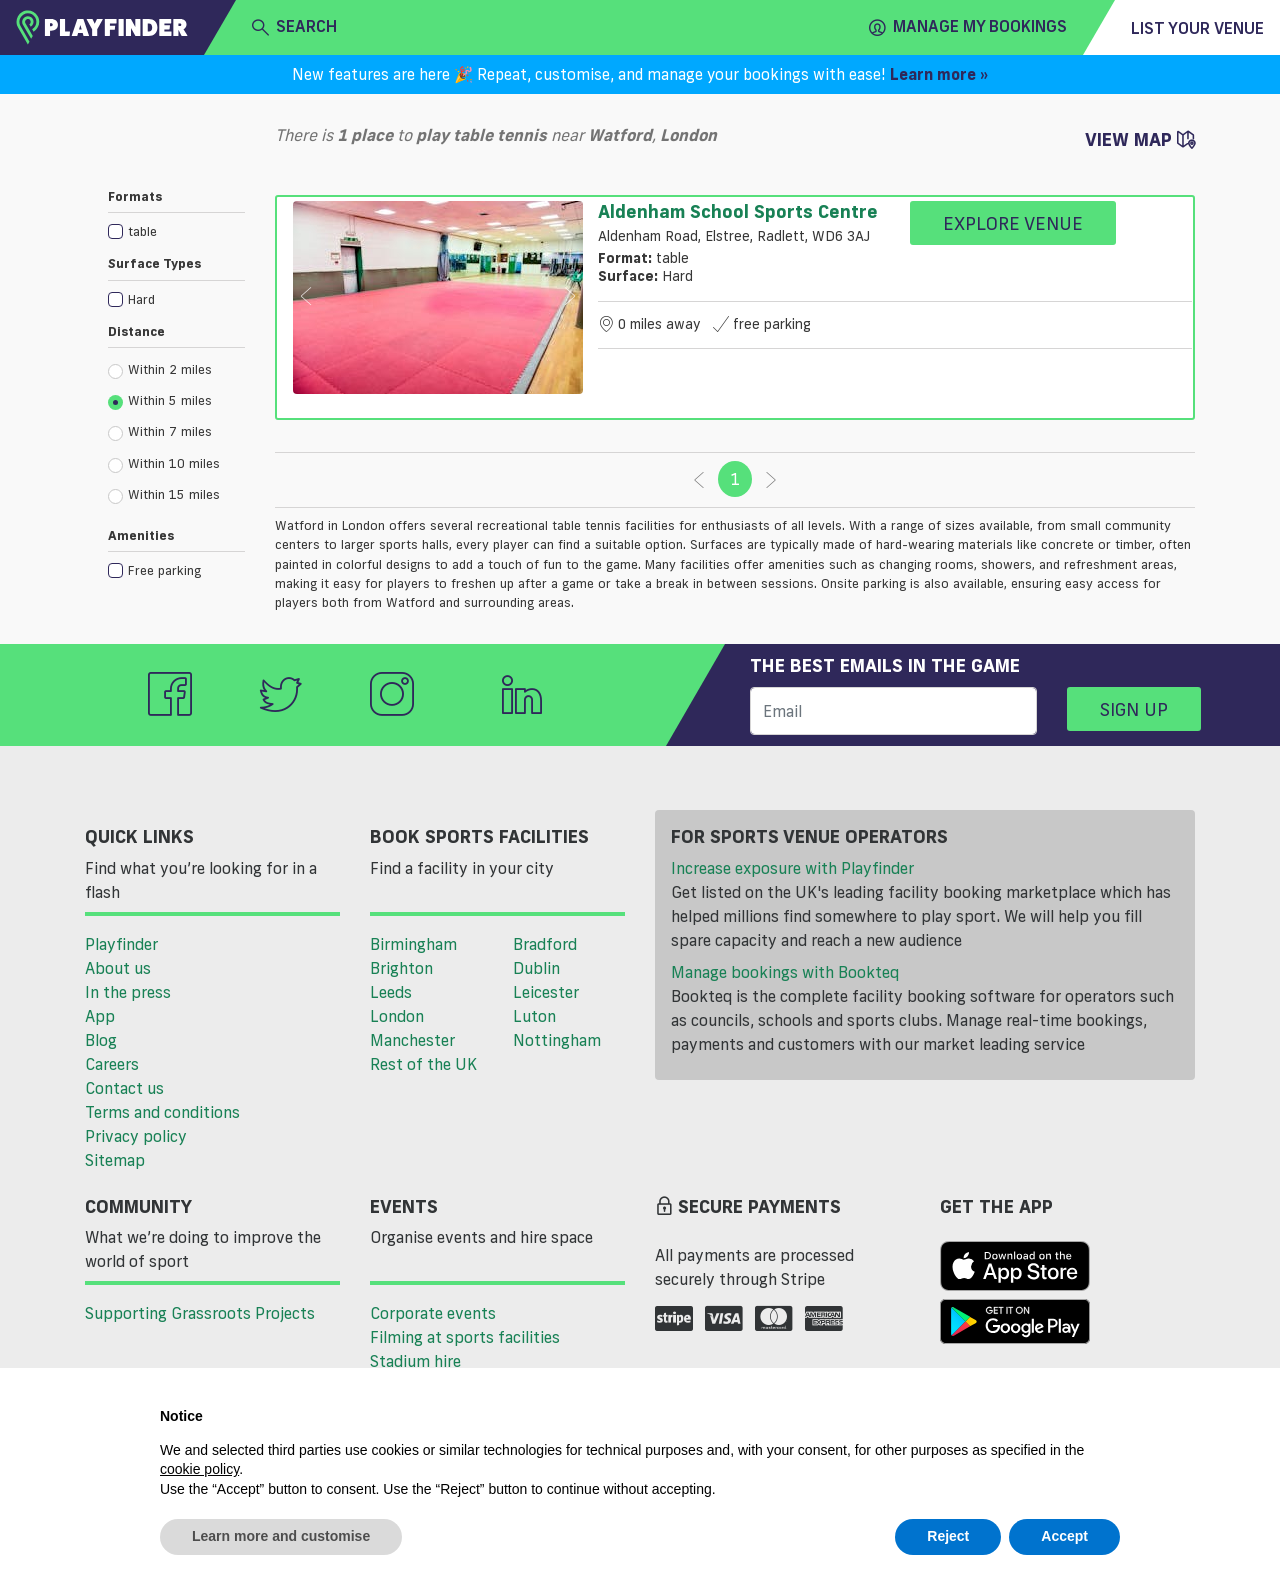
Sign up (1134, 709)
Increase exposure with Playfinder (792, 868)
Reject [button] (948, 1536)
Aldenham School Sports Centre (738, 211)
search (294, 27)
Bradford (545, 944)
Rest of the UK (423, 1064)
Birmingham (413, 944)
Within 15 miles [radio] (164, 495)
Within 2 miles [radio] (160, 370)
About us (118, 968)
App (100, 1016)
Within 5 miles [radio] (160, 401)
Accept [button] (1064, 1536)
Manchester (412, 1040)
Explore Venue (1013, 223)
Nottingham (557, 1040)
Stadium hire (415, 1361)
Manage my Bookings (968, 27)
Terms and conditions (162, 1112)
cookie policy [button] (199, 1469)
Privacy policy (136, 1136)
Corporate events (433, 1313)
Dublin (536, 968)
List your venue (1197, 28)
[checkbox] (176, 230)
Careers (112, 1064)
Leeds (391, 992)
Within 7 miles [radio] (160, 432)
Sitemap (115, 1160)
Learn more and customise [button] (281, 1536)
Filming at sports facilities (465, 1337)
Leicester (546, 992)
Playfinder (121, 944)
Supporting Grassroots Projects (200, 1313)
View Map (1140, 139)
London (397, 1016)
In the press (128, 992)
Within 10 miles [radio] (164, 464)
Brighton (401, 968)
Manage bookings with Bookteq (785, 972)
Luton (534, 1016)
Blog (101, 1040)
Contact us (124, 1088)
